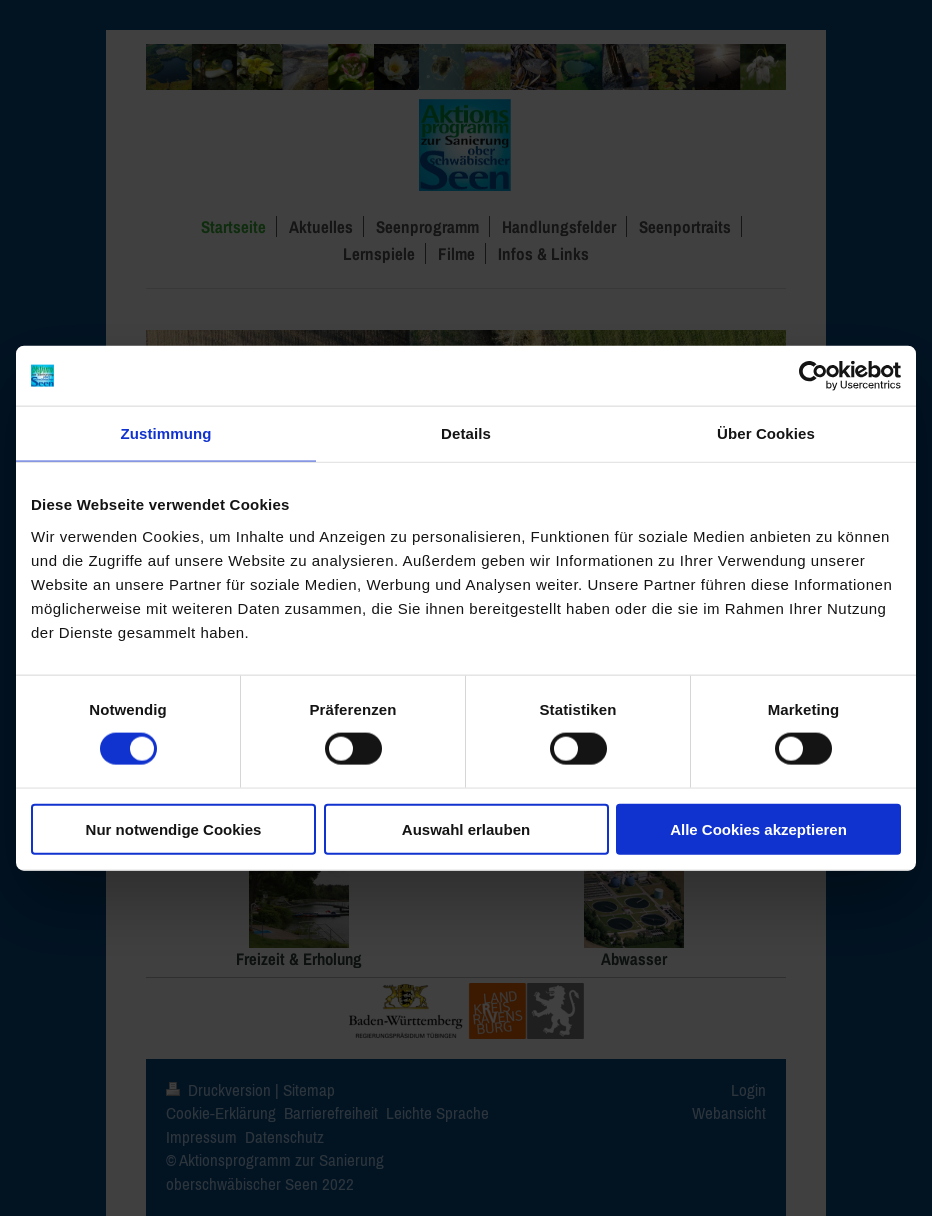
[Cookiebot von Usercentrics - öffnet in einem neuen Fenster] (813, 376)
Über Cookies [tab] (766, 433)
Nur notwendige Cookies (174, 828)
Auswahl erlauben (466, 828)
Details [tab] (466, 433)
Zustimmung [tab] (166, 433)
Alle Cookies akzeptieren (758, 828)
